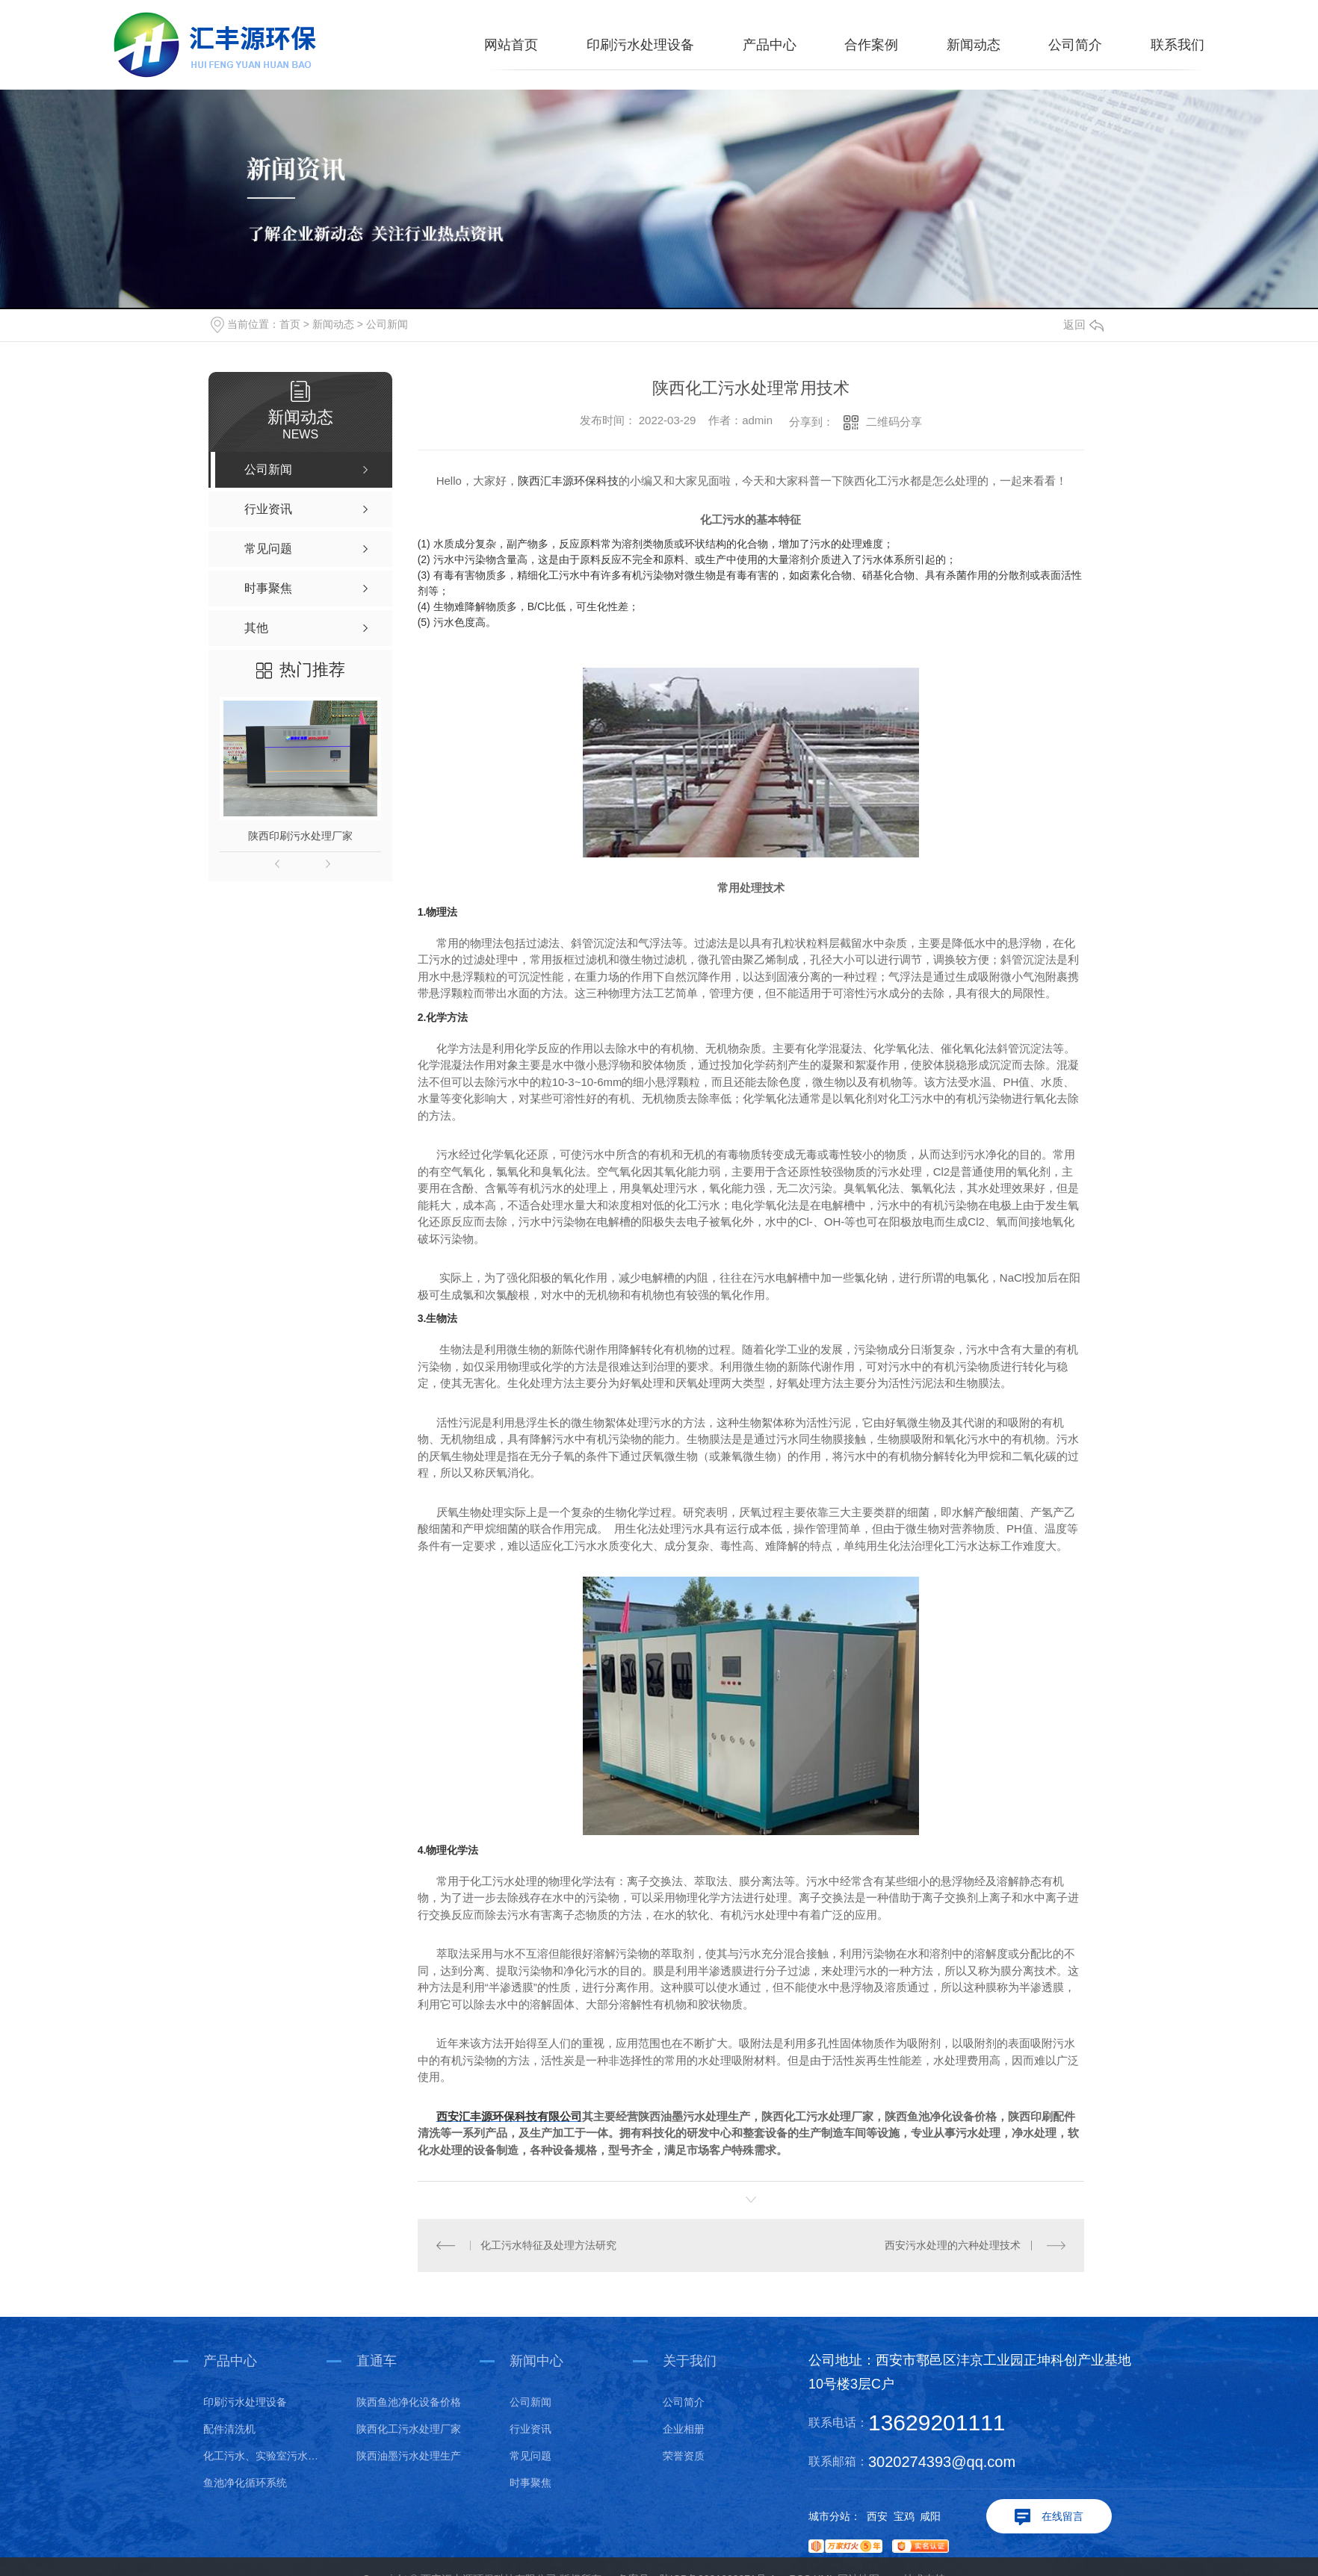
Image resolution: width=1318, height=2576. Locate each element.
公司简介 (1075, 44)
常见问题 (530, 2456)
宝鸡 (904, 2516)
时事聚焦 (530, 2483)
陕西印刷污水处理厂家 (300, 836)
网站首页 (511, 44)
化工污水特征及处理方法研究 (548, 2245)
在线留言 (1062, 2516)
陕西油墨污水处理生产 (408, 2456)
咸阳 (930, 2516)
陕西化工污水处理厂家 (408, 2429)
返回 (1083, 324)
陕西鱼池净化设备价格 (408, 2402)
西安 (877, 2516)
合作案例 (871, 44)
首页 (289, 324)
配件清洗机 (229, 2429)
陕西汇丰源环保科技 (568, 480)
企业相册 (684, 2429)
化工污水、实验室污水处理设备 (265, 2456)
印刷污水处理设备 (640, 44)
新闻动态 (973, 44)
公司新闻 (387, 324)
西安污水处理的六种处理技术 (953, 2245)
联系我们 (1177, 44)
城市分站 (829, 2516)
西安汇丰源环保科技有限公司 (509, 2116)
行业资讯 (530, 2429)
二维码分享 (894, 421)
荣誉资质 (684, 2456)
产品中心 (769, 44)
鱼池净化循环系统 (245, 2483)
